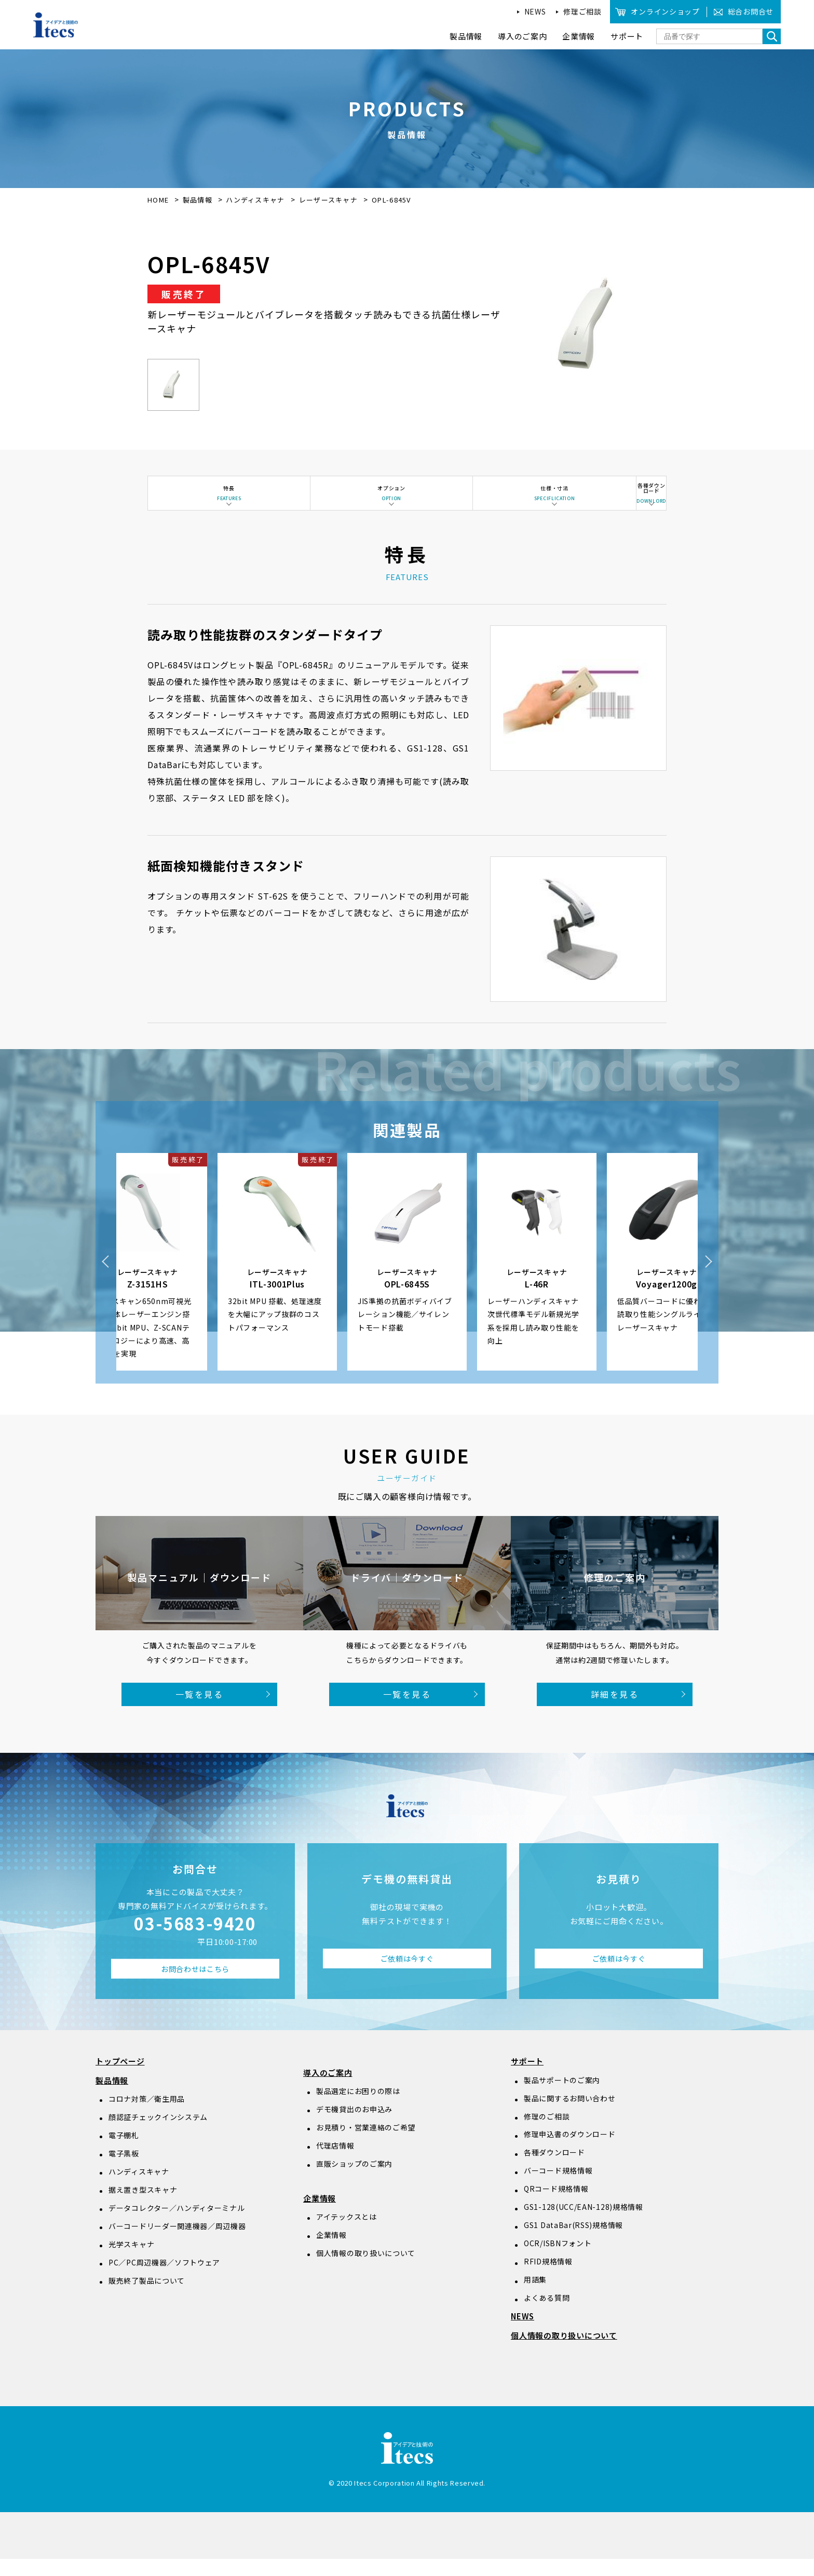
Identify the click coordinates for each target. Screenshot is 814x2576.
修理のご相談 (546, 2133)
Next (708, 1279)
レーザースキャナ (329, 200)
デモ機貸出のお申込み (354, 2126)
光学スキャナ (131, 2261)
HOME (158, 200)
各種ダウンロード (554, 2170)
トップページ (120, 2078)
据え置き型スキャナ (142, 2207)
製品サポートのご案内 (562, 2097)
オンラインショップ (665, 11)
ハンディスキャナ (256, 200)
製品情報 (197, 200)
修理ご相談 (582, 11)
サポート (527, 2078)
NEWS (535, 11)
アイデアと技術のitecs (56, 24)
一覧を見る (199, 1711)
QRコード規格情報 (556, 2206)
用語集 (535, 2297)
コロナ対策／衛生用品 (146, 2116)
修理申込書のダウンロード (569, 2151)
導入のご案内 (327, 2089)
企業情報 (319, 2215)
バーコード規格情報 (558, 2188)
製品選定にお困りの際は (358, 2108)
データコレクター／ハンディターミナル (176, 2225)
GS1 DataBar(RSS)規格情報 (573, 2242)
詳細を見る (615, 1711)
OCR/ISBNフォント (557, 2261)
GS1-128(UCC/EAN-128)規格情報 (583, 2224)
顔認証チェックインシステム (158, 2134)
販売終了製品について (146, 2297)
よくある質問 (546, 2315)
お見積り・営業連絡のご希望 (365, 2144)
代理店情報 (335, 2162)
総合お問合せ (751, 11)
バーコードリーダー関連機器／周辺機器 (177, 2243)
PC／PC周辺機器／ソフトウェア (164, 2279)
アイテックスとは (346, 2234)
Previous (106, 1279)
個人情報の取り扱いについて (365, 2270)
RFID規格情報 (548, 2279)
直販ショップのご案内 (354, 2181)
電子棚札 (123, 2152)
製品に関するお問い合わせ (569, 2115)
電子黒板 (123, 2170)
